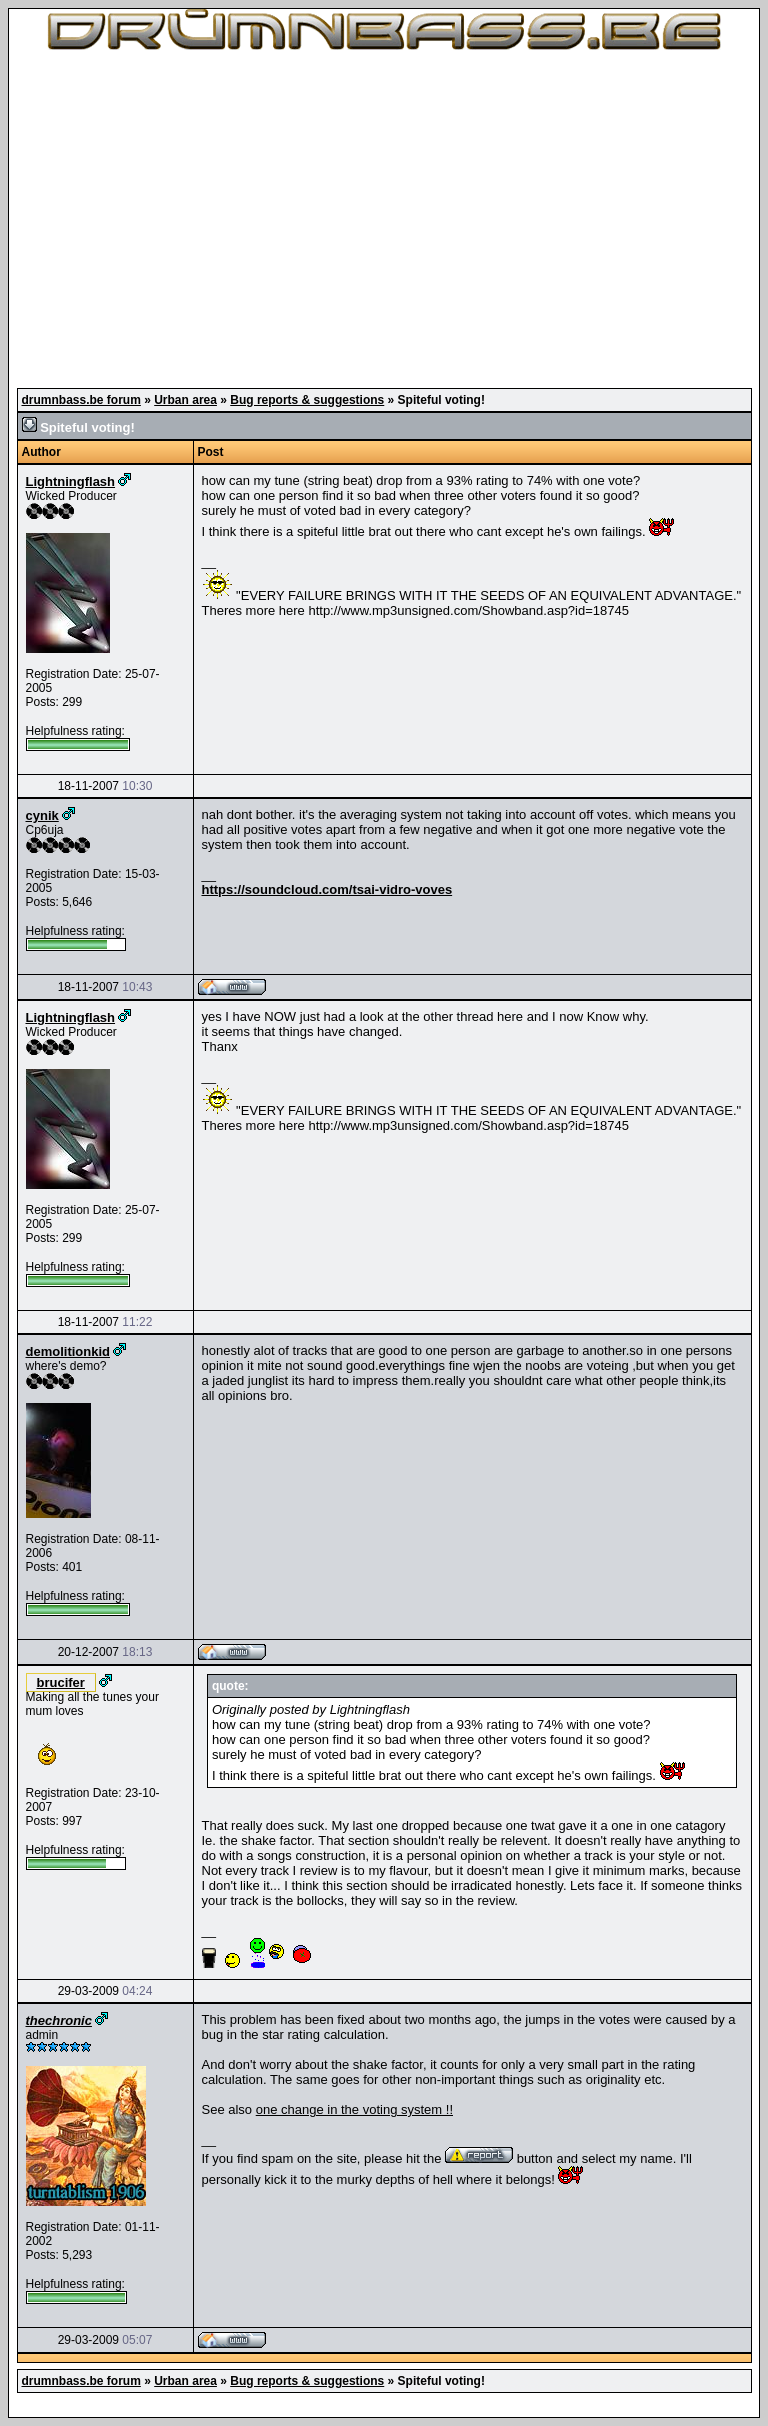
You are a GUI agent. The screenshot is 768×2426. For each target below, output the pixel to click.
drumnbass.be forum (81, 400)
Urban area (185, 400)
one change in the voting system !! (354, 2109)
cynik (42, 815)
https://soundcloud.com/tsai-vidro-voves (327, 889)
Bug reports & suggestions (307, 400)
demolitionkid (68, 1351)
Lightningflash (71, 481)
